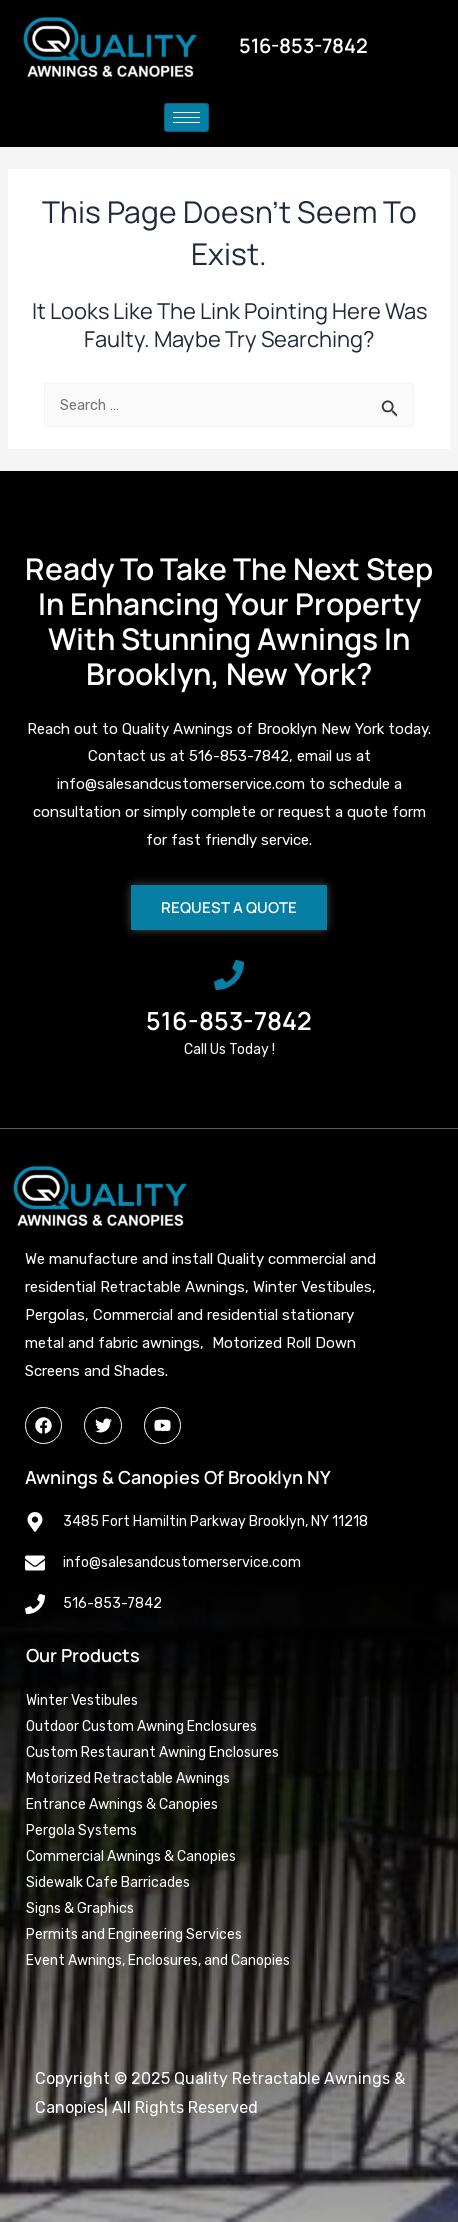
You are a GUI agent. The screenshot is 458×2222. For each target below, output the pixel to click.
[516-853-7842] (229, 975)
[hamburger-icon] (186, 117)
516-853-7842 (229, 1020)
